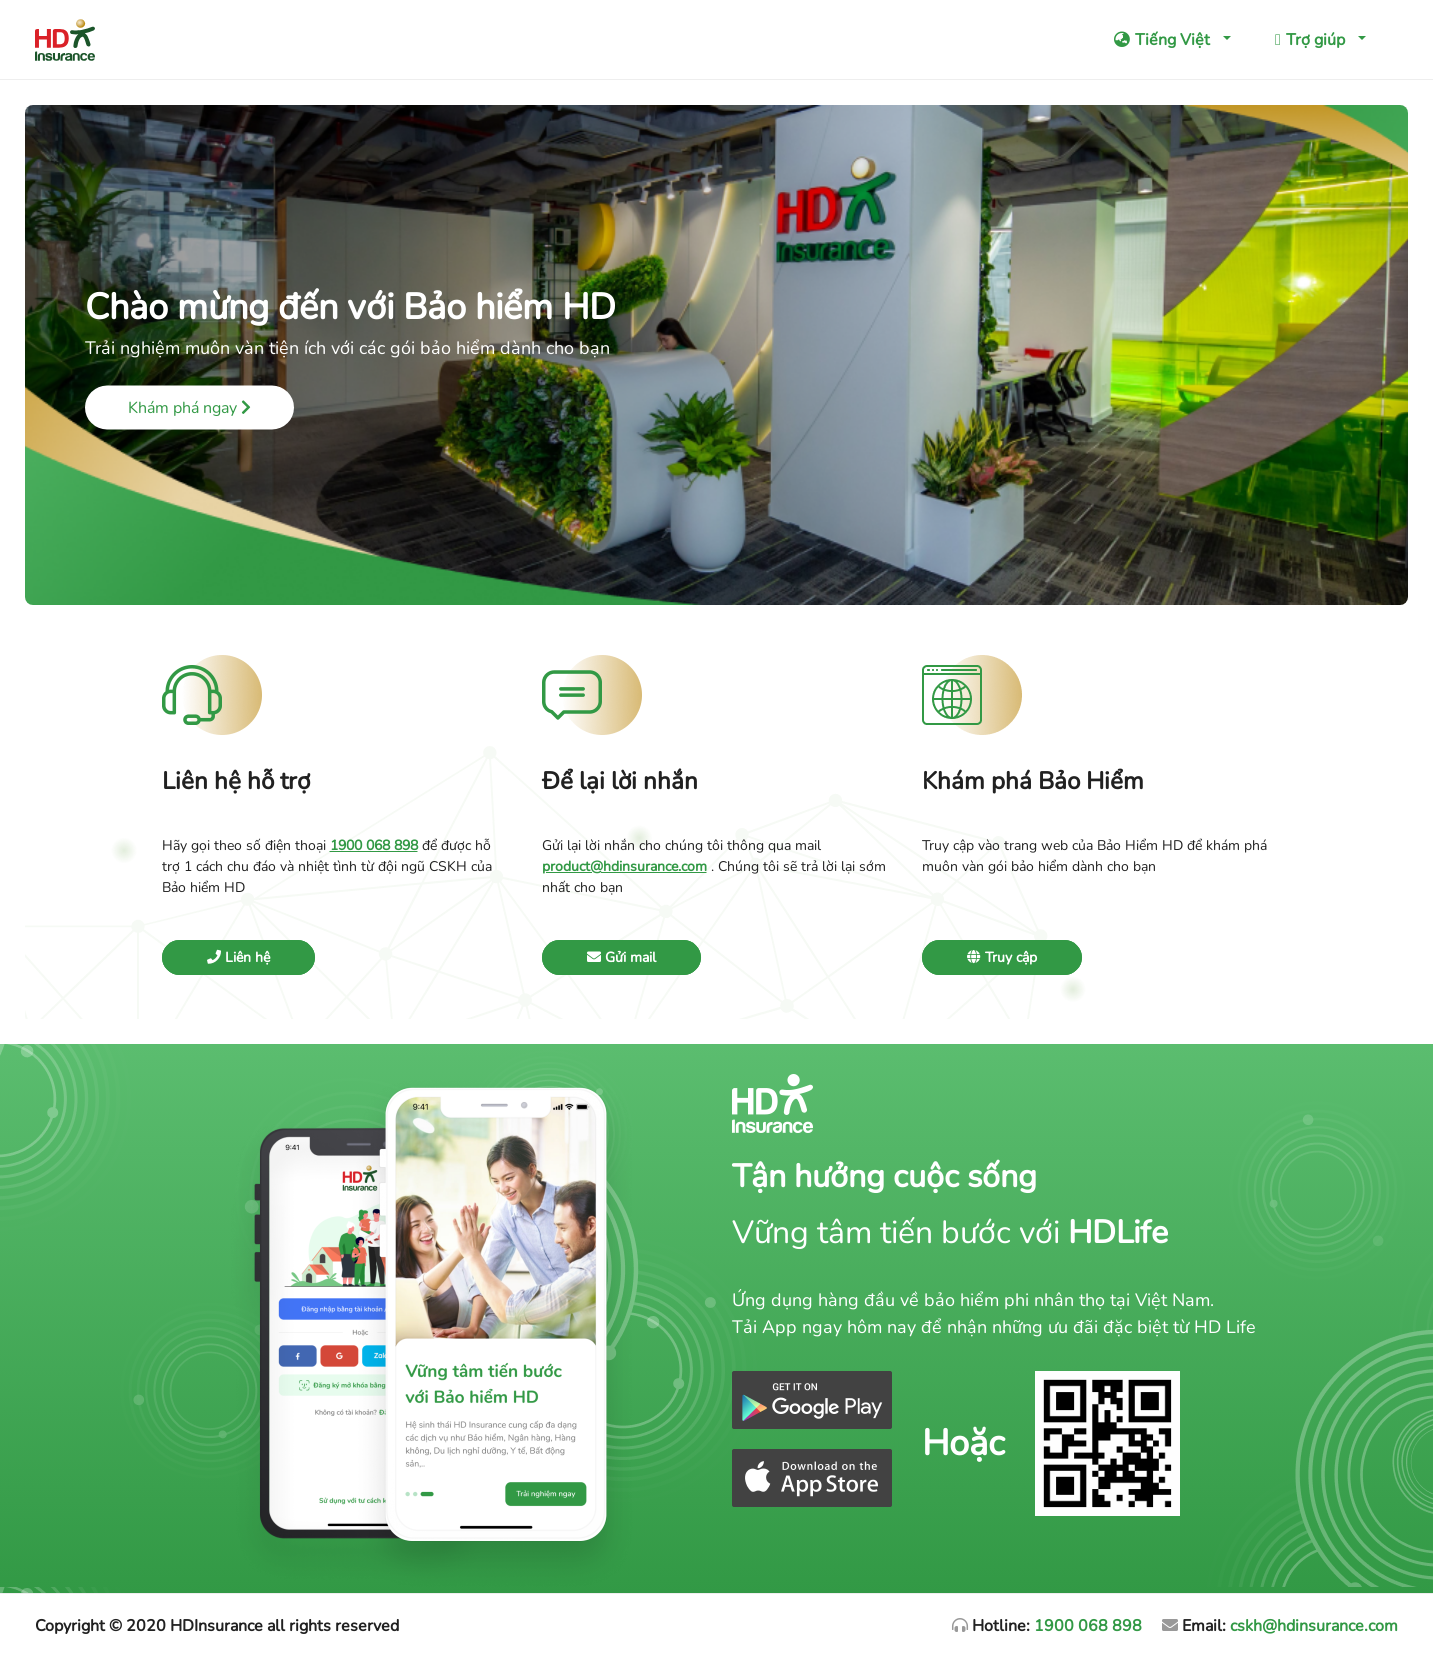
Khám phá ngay (189, 408)
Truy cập (1002, 957)
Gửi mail (621, 957)
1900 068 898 (1088, 1626)
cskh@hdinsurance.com (1314, 1626)
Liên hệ (238, 957)
